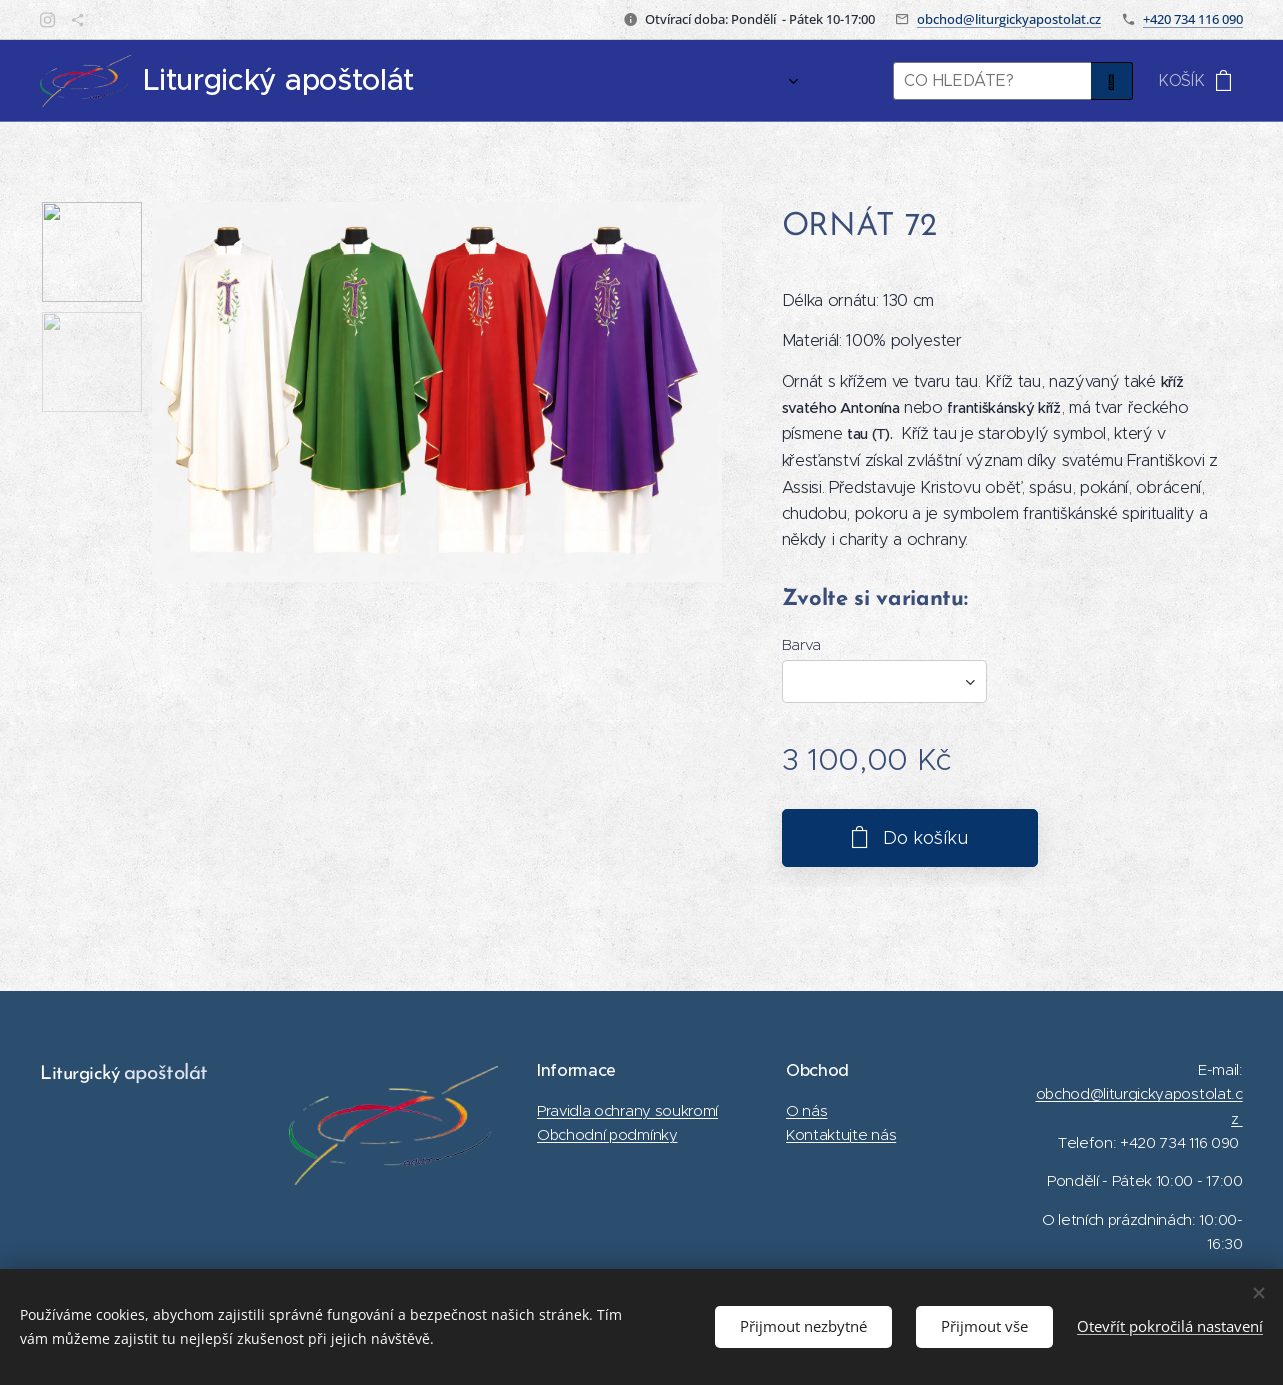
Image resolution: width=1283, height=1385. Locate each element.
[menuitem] (756, 81)
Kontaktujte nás (841, 1134)
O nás (806, 1110)
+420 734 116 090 (1193, 19)
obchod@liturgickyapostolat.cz (1009, 19)
